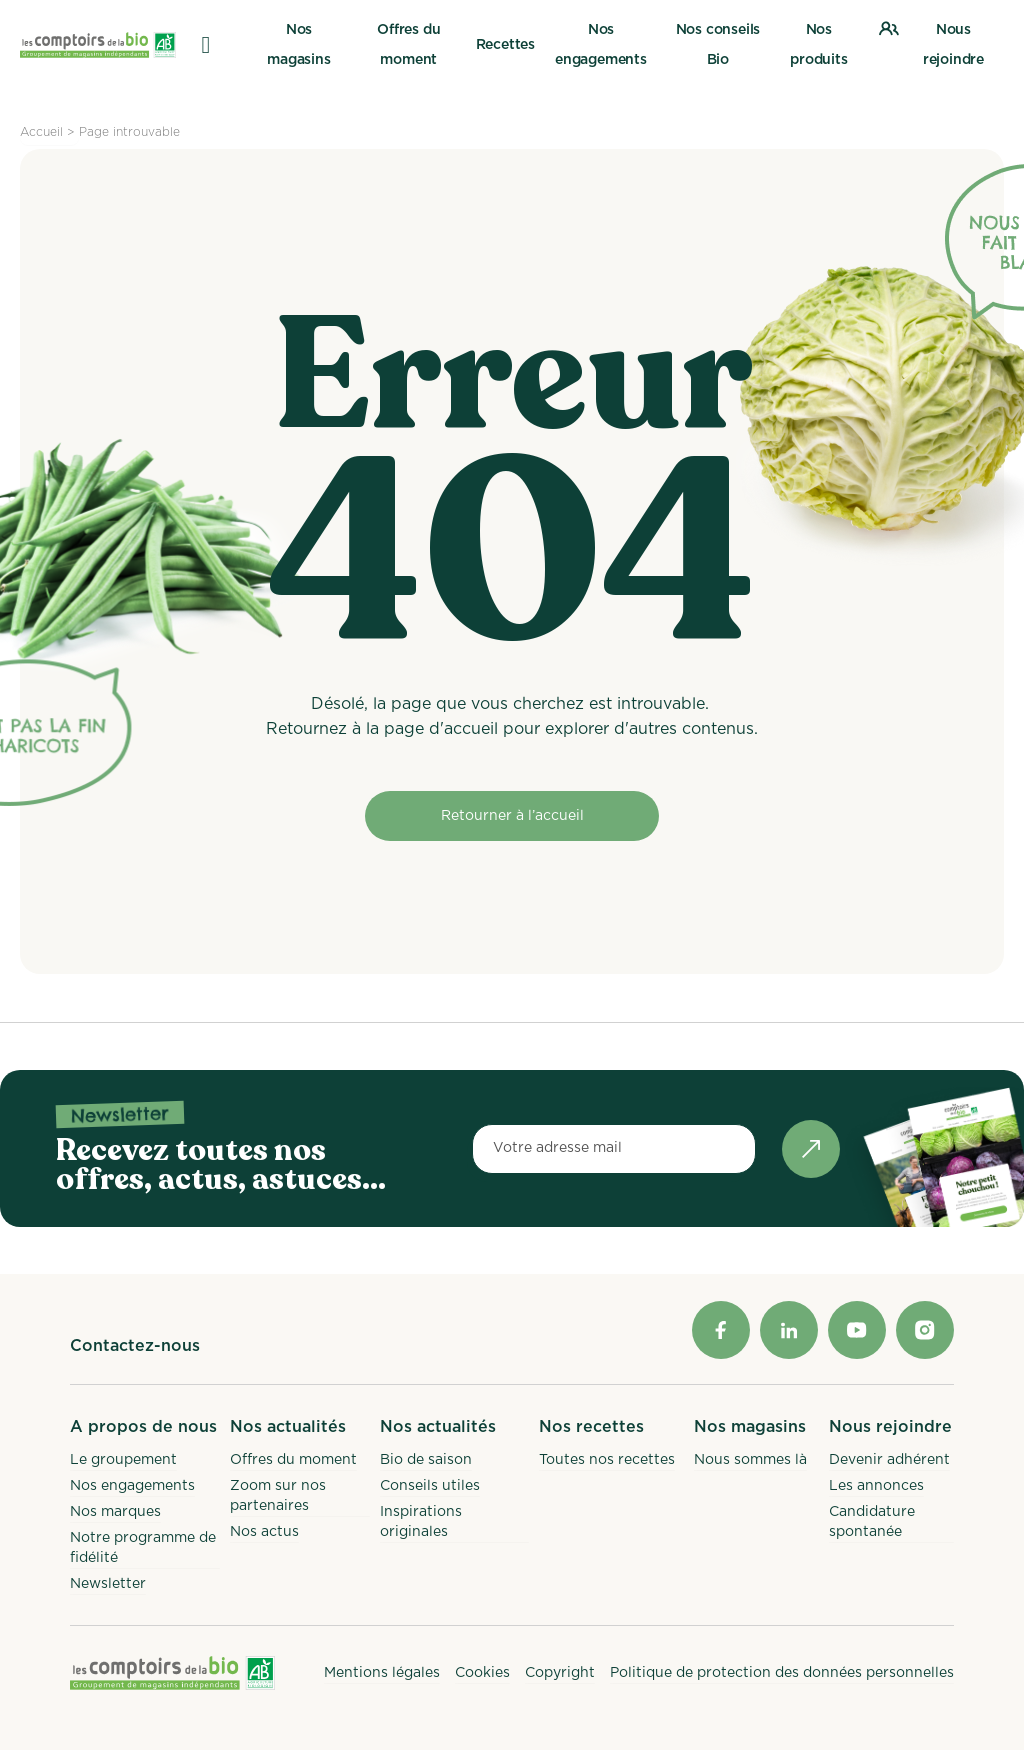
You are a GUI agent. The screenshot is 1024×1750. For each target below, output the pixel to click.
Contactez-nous (135, 1346)
